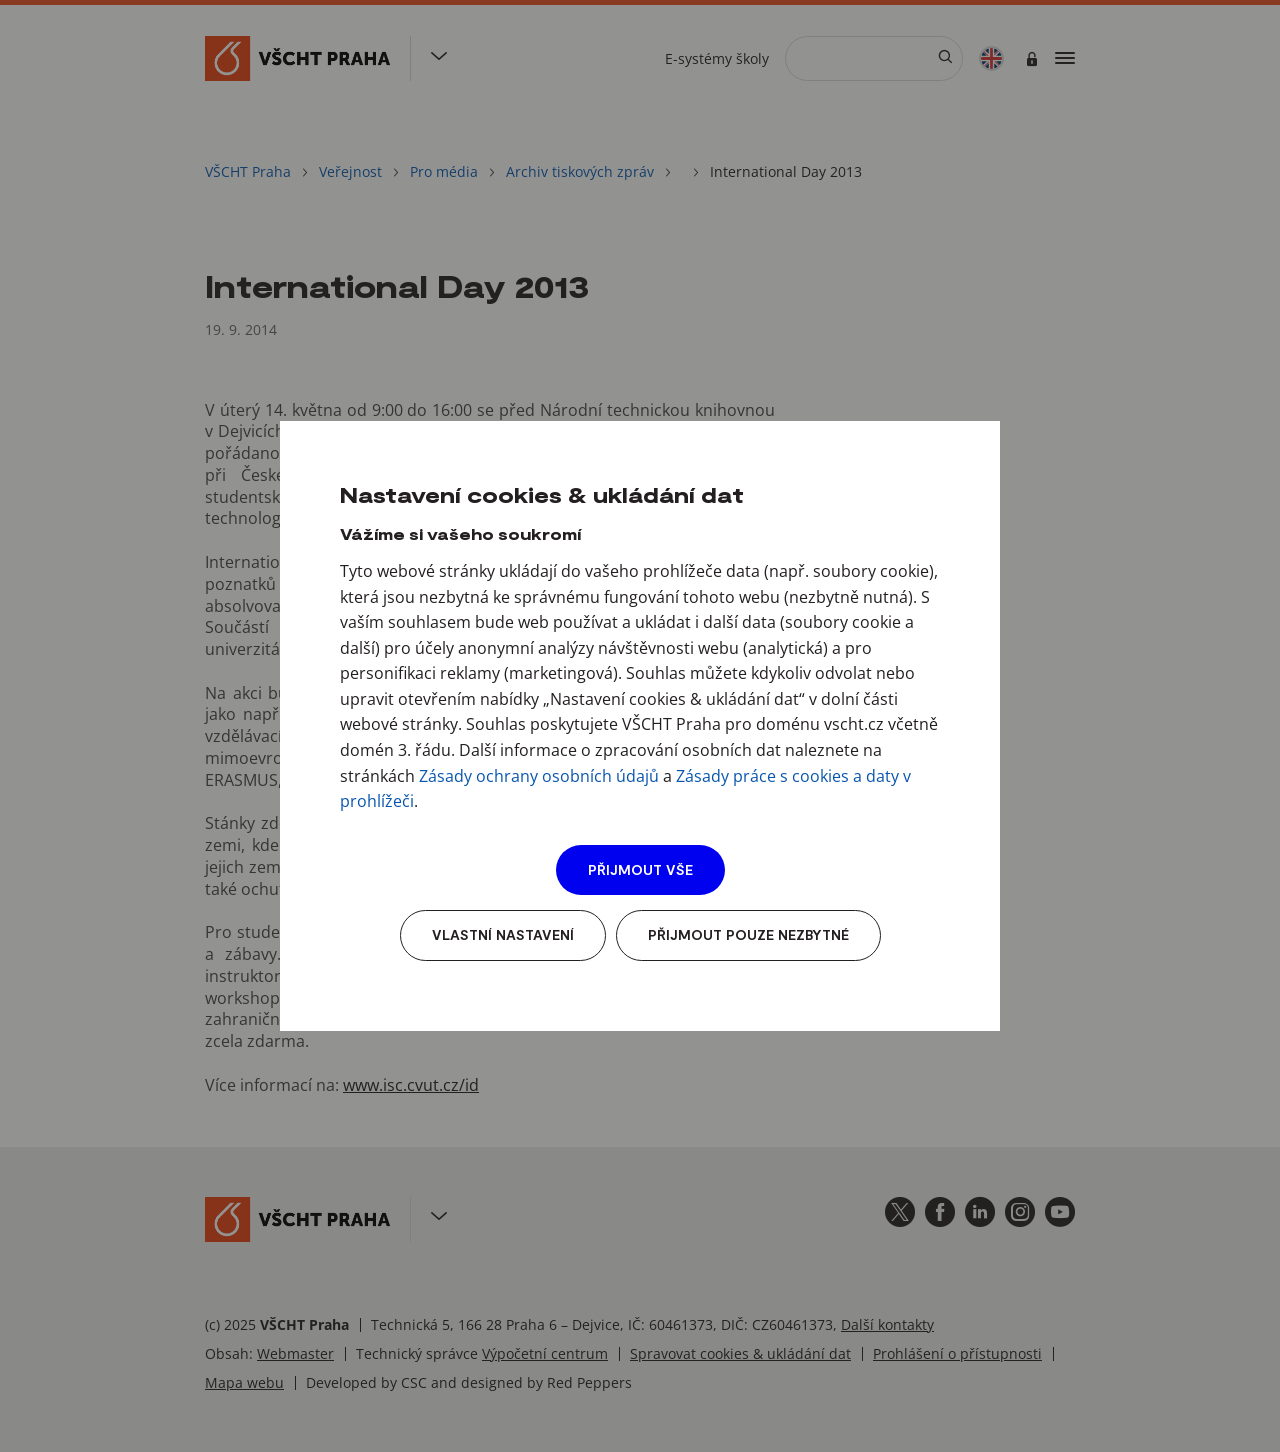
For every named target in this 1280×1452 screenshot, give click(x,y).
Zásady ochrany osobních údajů (539, 776)
